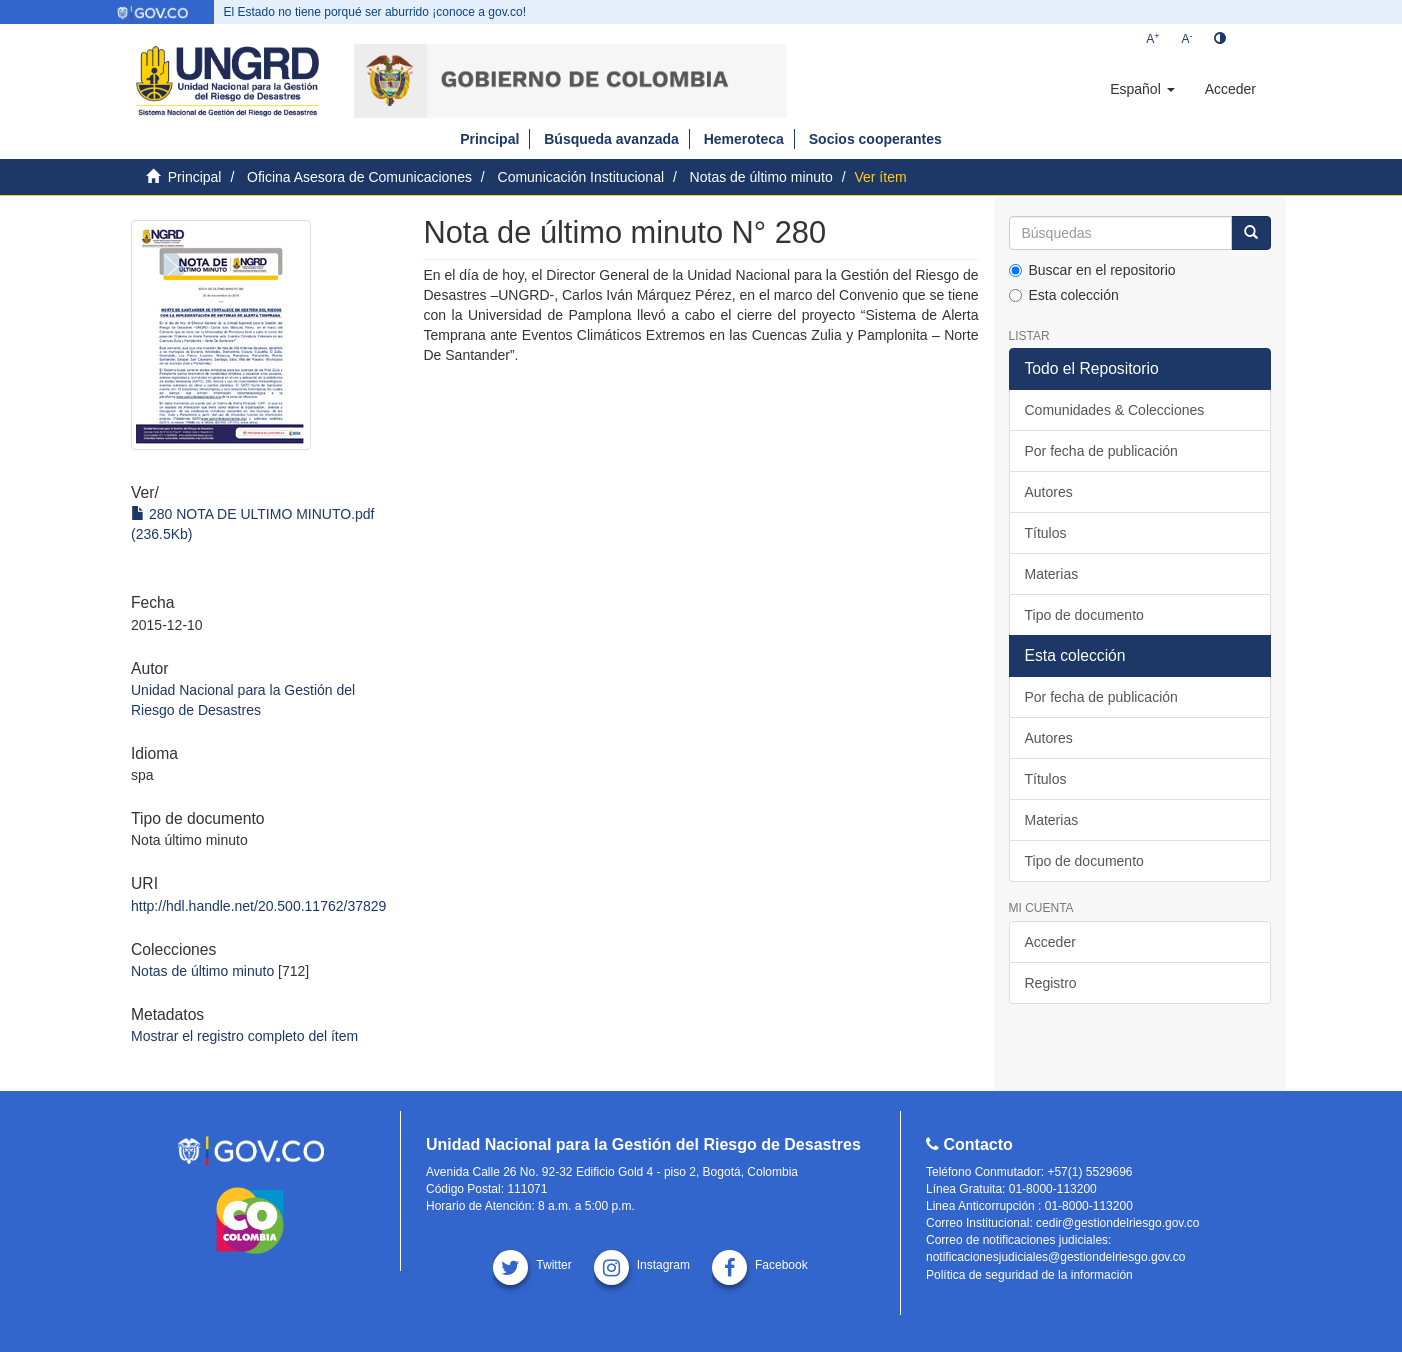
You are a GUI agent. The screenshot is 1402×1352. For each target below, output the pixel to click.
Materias (1052, 574)
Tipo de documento (1084, 615)
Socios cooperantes (875, 139)
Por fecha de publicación (1101, 451)
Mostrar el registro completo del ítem (244, 1036)
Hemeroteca (744, 139)
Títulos (1046, 533)
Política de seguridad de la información (1029, 1275)
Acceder (1050, 942)
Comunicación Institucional (581, 177)
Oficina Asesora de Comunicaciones (359, 177)
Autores (1049, 492)
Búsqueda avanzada (611, 139)
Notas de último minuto (761, 177)
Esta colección (1064, 295)
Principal (489, 139)
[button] (1142, 89)
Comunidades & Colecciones (1115, 410)
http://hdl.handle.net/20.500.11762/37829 (258, 906)
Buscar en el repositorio (1092, 270)
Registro (1051, 983)
